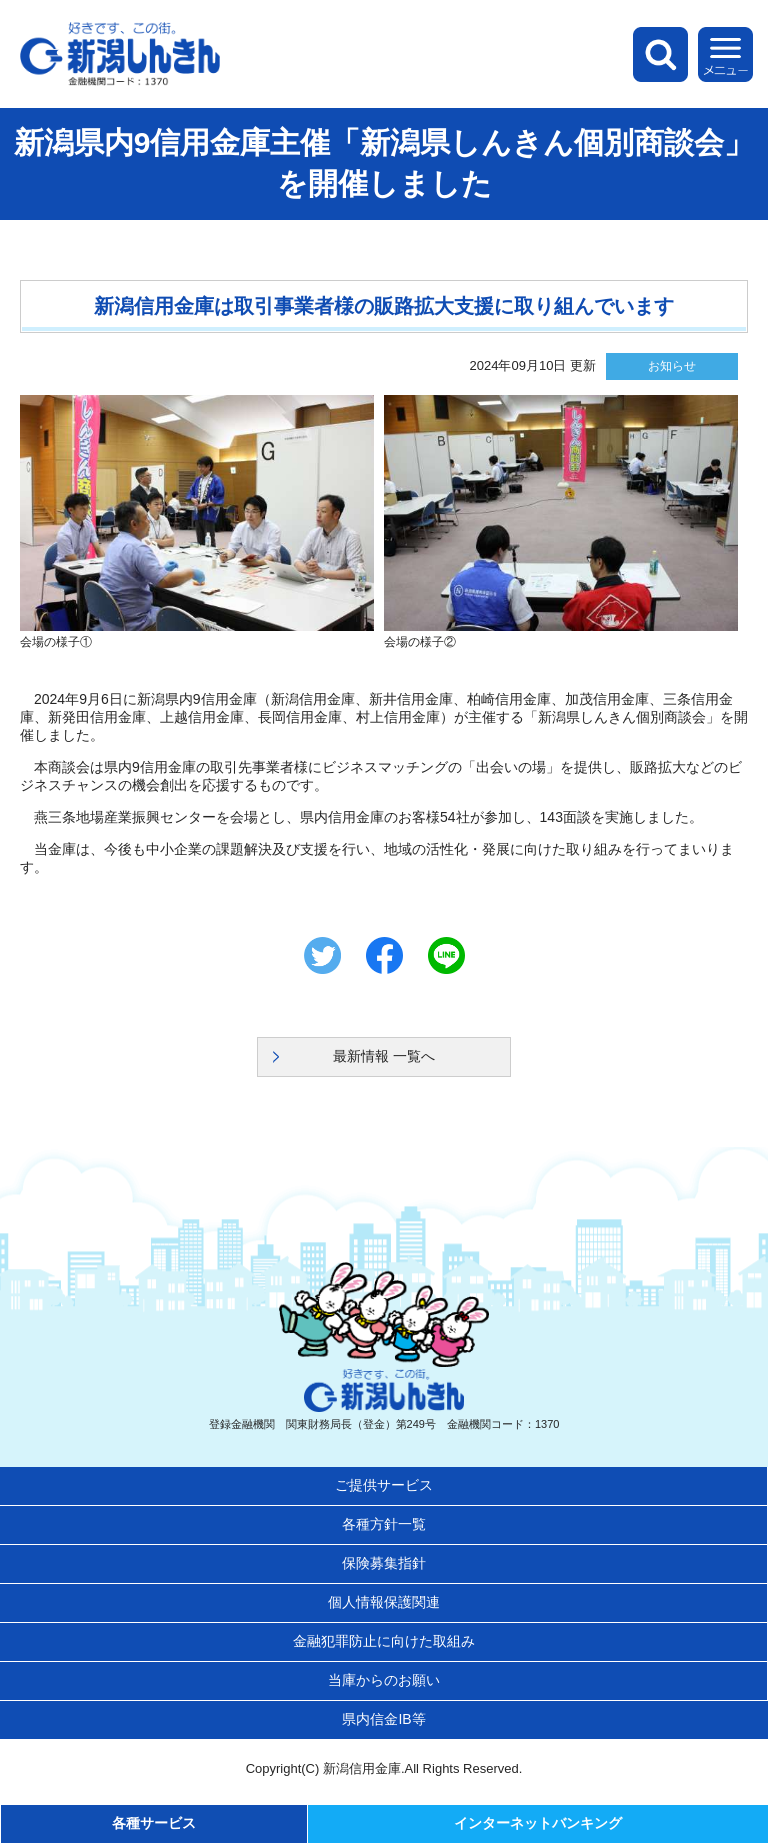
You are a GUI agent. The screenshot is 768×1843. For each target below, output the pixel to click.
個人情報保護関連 (384, 1602)
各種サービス (154, 1823)
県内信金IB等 (383, 1719)
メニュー (725, 54)
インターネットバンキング (538, 1823)
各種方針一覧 (384, 1524)
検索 (660, 54)
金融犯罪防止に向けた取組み (384, 1641)
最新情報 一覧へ (384, 1056)
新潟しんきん (120, 54)
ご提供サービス (384, 1485)
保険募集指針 (384, 1563)
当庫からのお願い (384, 1680)
